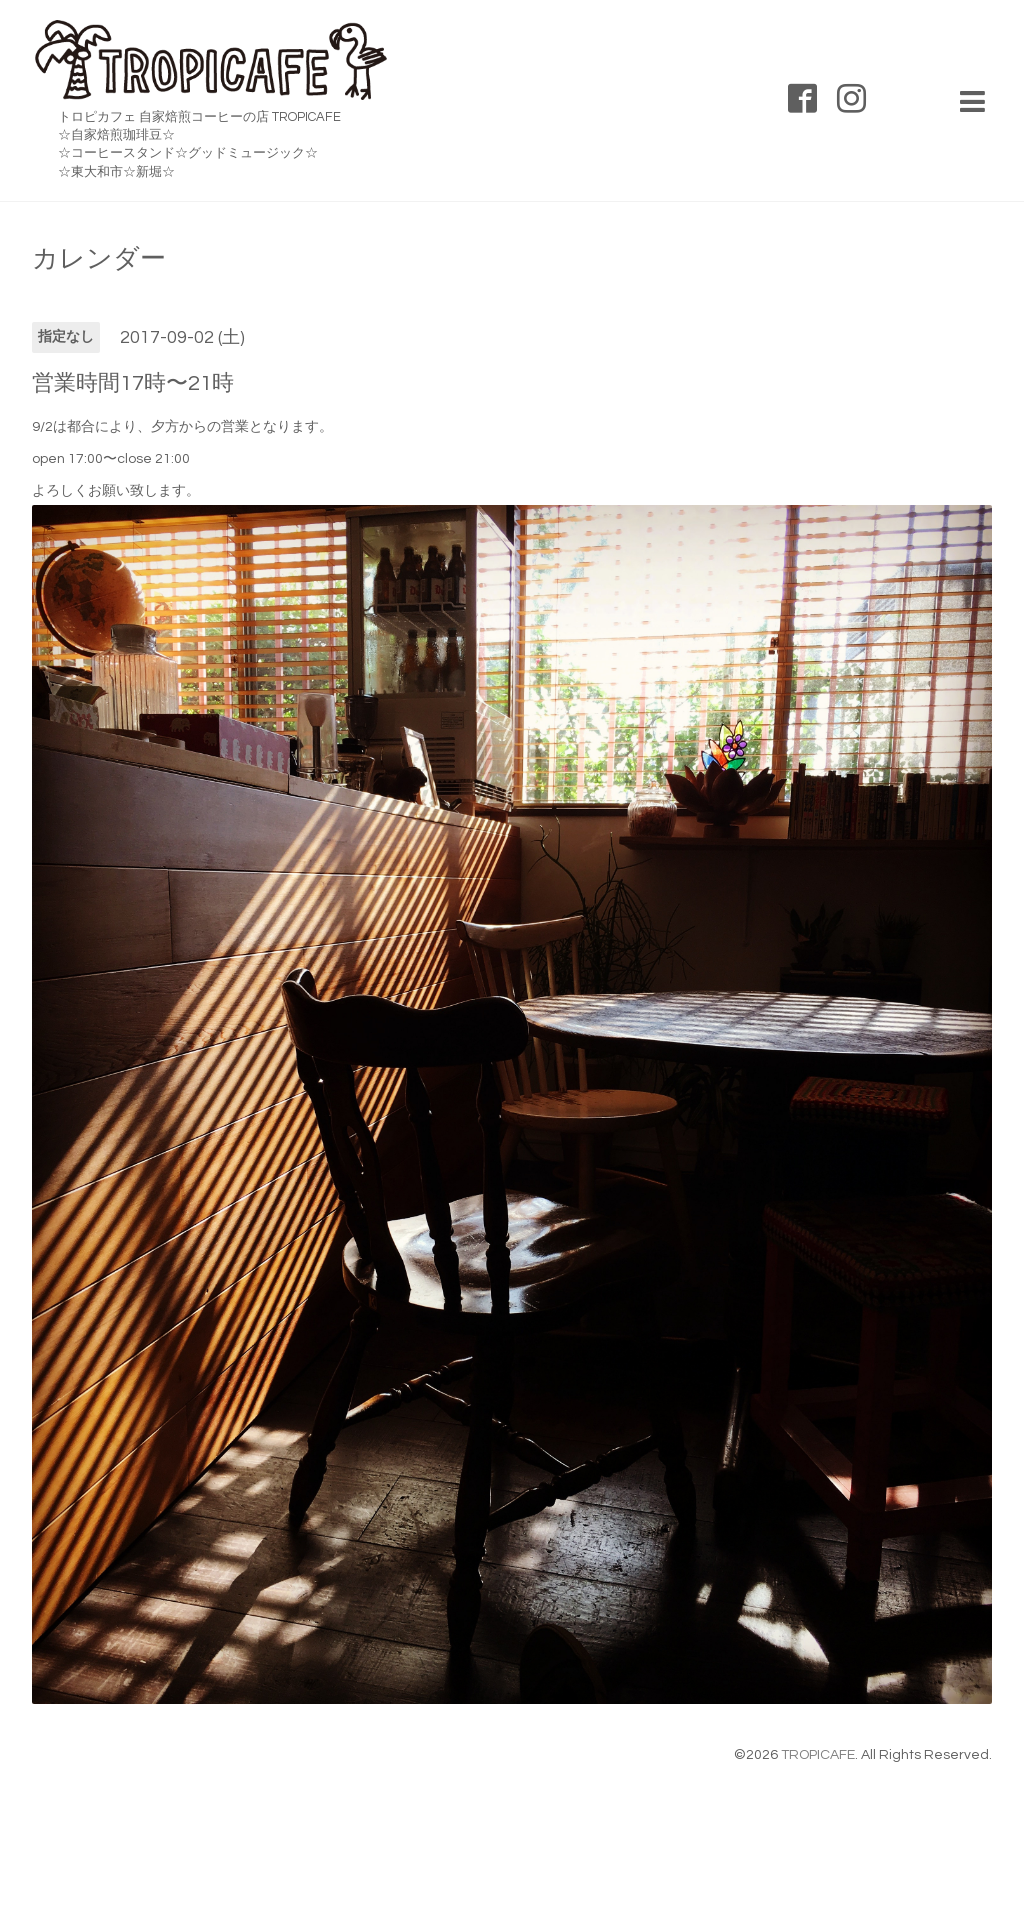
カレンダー (99, 259)
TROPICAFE (818, 1755)
